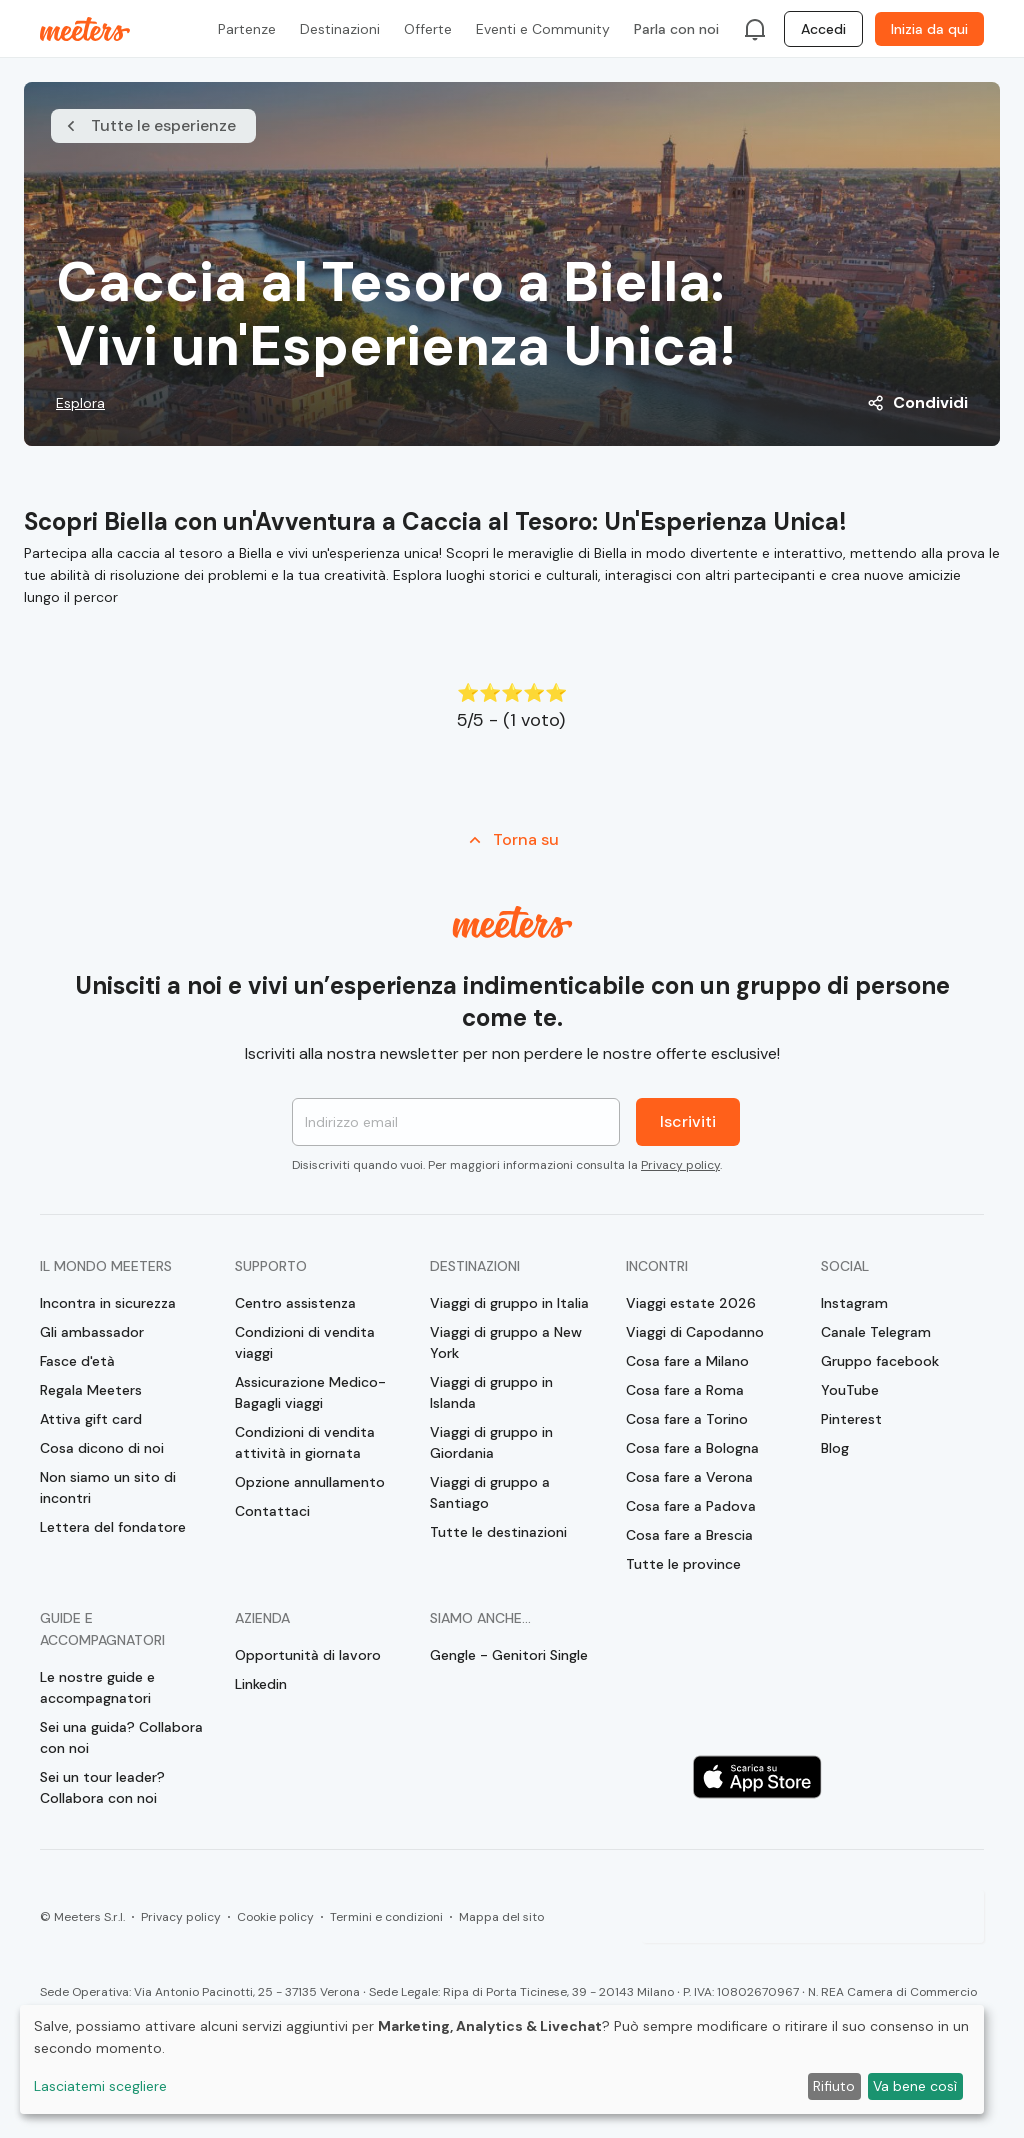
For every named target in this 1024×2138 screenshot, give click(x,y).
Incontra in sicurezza (108, 1303)
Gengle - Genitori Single (509, 1655)
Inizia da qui (929, 29)
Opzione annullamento (310, 1482)
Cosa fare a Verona (689, 1477)
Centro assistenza (295, 1303)
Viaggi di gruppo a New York (506, 1342)
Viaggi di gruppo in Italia (509, 1303)
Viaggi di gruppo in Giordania (491, 1442)
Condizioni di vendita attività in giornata (305, 1442)
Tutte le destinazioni (498, 1532)
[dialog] (502, 2059)
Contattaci (272, 1511)
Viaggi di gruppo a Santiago (490, 1492)
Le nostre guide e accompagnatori (97, 1687)
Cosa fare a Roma (685, 1390)
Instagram (854, 1303)
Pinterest (851, 1419)
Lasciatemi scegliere (100, 2086)
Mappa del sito (501, 1917)
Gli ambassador (92, 1332)
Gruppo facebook (880, 1361)
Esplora (80, 403)
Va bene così (915, 2086)
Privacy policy (680, 1165)
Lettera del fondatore (113, 1527)
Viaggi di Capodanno (695, 1332)
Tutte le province (683, 1564)
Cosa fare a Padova (691, 1506)
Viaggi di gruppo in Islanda (491, 1392)
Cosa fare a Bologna (692, 1448)
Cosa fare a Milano (687, 1361)
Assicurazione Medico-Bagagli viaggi (310, 1392)
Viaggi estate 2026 (691, 1303)
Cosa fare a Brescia (689, 1535)
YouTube (850, 1390)
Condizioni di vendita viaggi (305, 1342)
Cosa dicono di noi (102, 1448)
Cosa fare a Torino (687, 1419)
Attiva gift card (91, 1419)
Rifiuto (834, 2086)
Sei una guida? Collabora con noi (121, 1737)
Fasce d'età (77, 1361)
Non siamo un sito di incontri (108, 1487)
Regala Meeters (91, 1390)
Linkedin (261, 1684)
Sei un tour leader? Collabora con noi (102, 1787)
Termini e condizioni (386, 1917)
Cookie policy (275, 1917)
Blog (835, 1448)
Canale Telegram (876, 1332)
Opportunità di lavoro (308, 1655)
